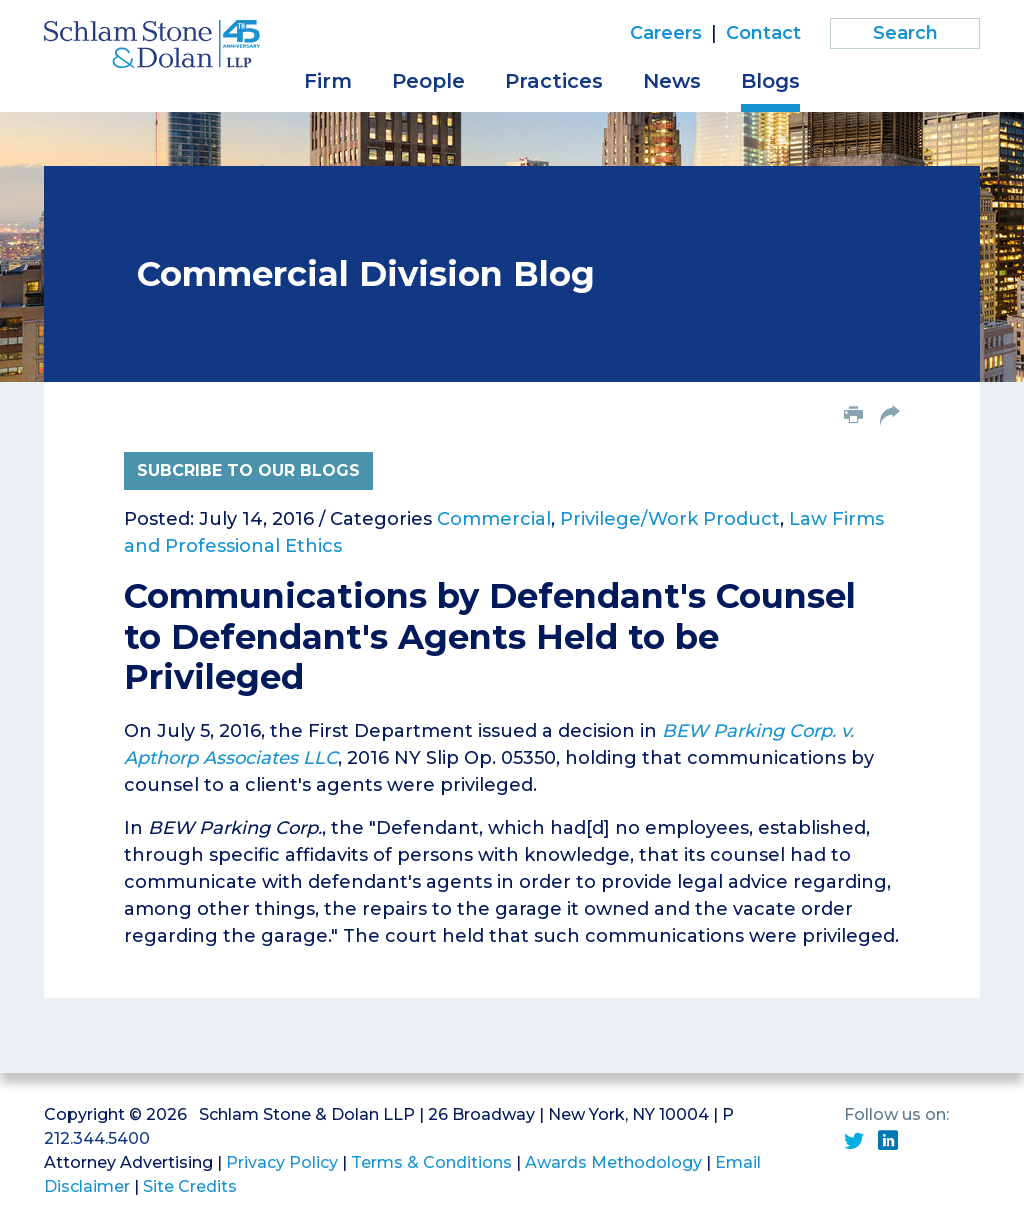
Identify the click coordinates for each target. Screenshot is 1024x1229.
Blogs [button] (770, 81)
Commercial (494, 519)
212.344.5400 (97, 1138)
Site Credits (190, 1186)
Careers (666, 33)
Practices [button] (554, 81)
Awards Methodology (613, 1162)
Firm (328, 81)
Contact (763, 33)
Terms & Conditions (431, 1162)
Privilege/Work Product (670, 519)
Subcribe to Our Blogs (248, 470)
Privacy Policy (282, 1162)
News (672, 81)
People (428, 81)
